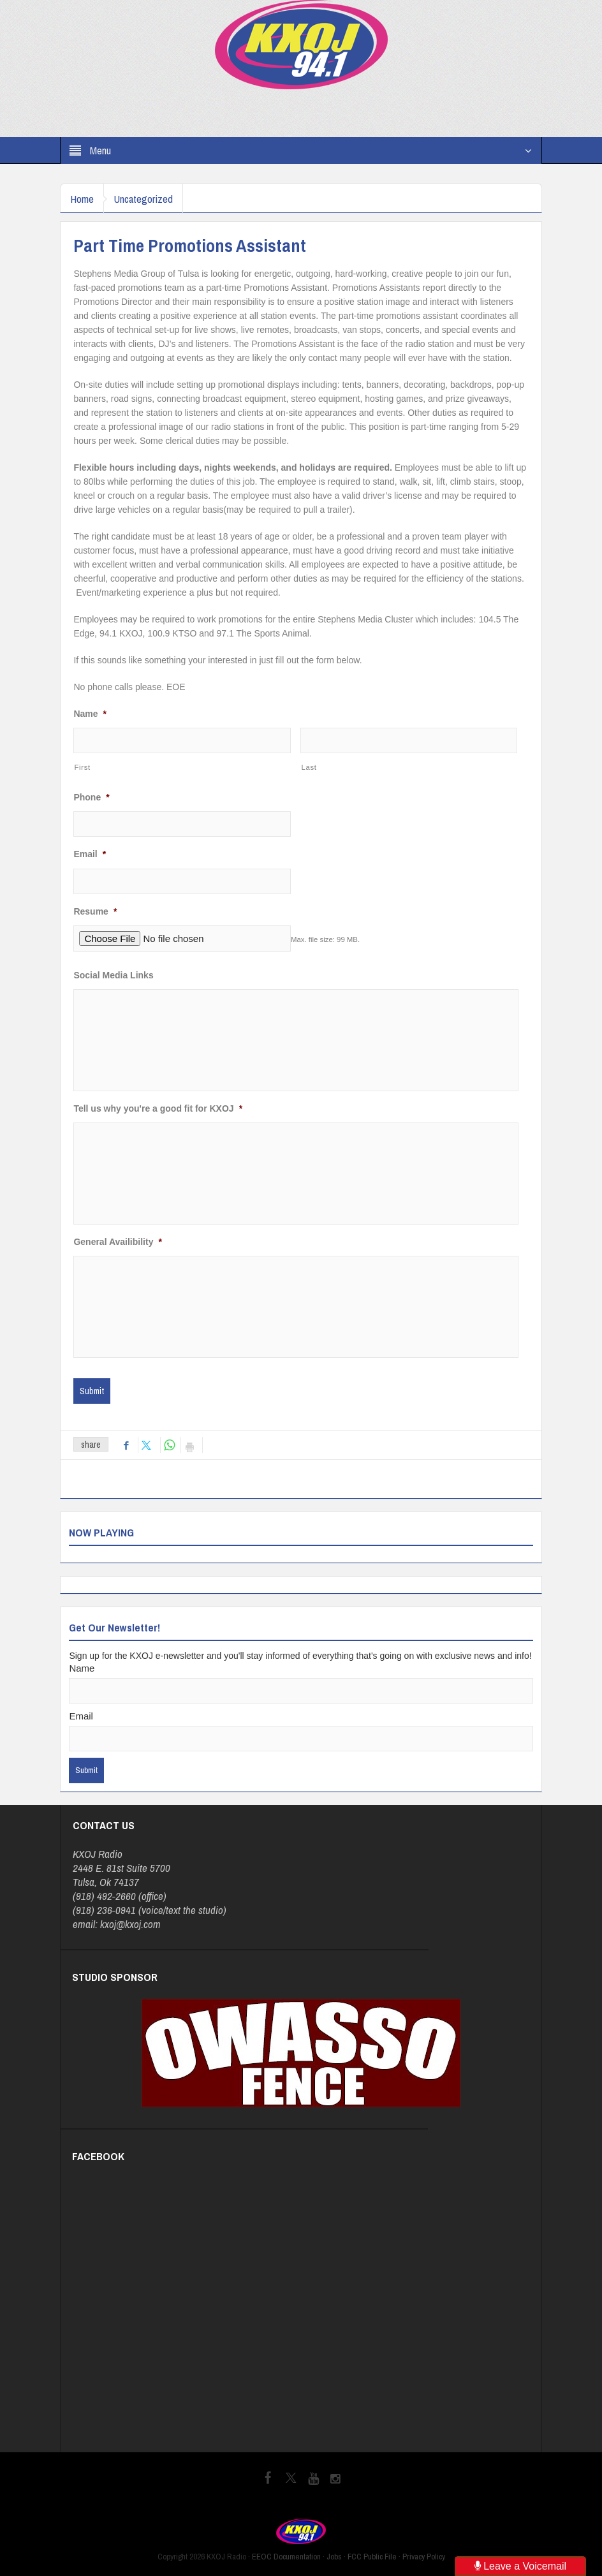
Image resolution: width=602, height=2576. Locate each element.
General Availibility (117, 1242)
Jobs (334, 2556)
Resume (95, 911)
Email (89, 854)
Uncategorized (152, 198)
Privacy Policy (423, 2556)
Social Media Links (113, 975)
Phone (91, 797)
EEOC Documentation (286, 2556)
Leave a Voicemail (520, 2566)
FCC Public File (372, 2556)
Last (308, 767)
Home (85, 198)
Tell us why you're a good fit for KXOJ (157, 1108)
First (82, 767)
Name (89, 714)
